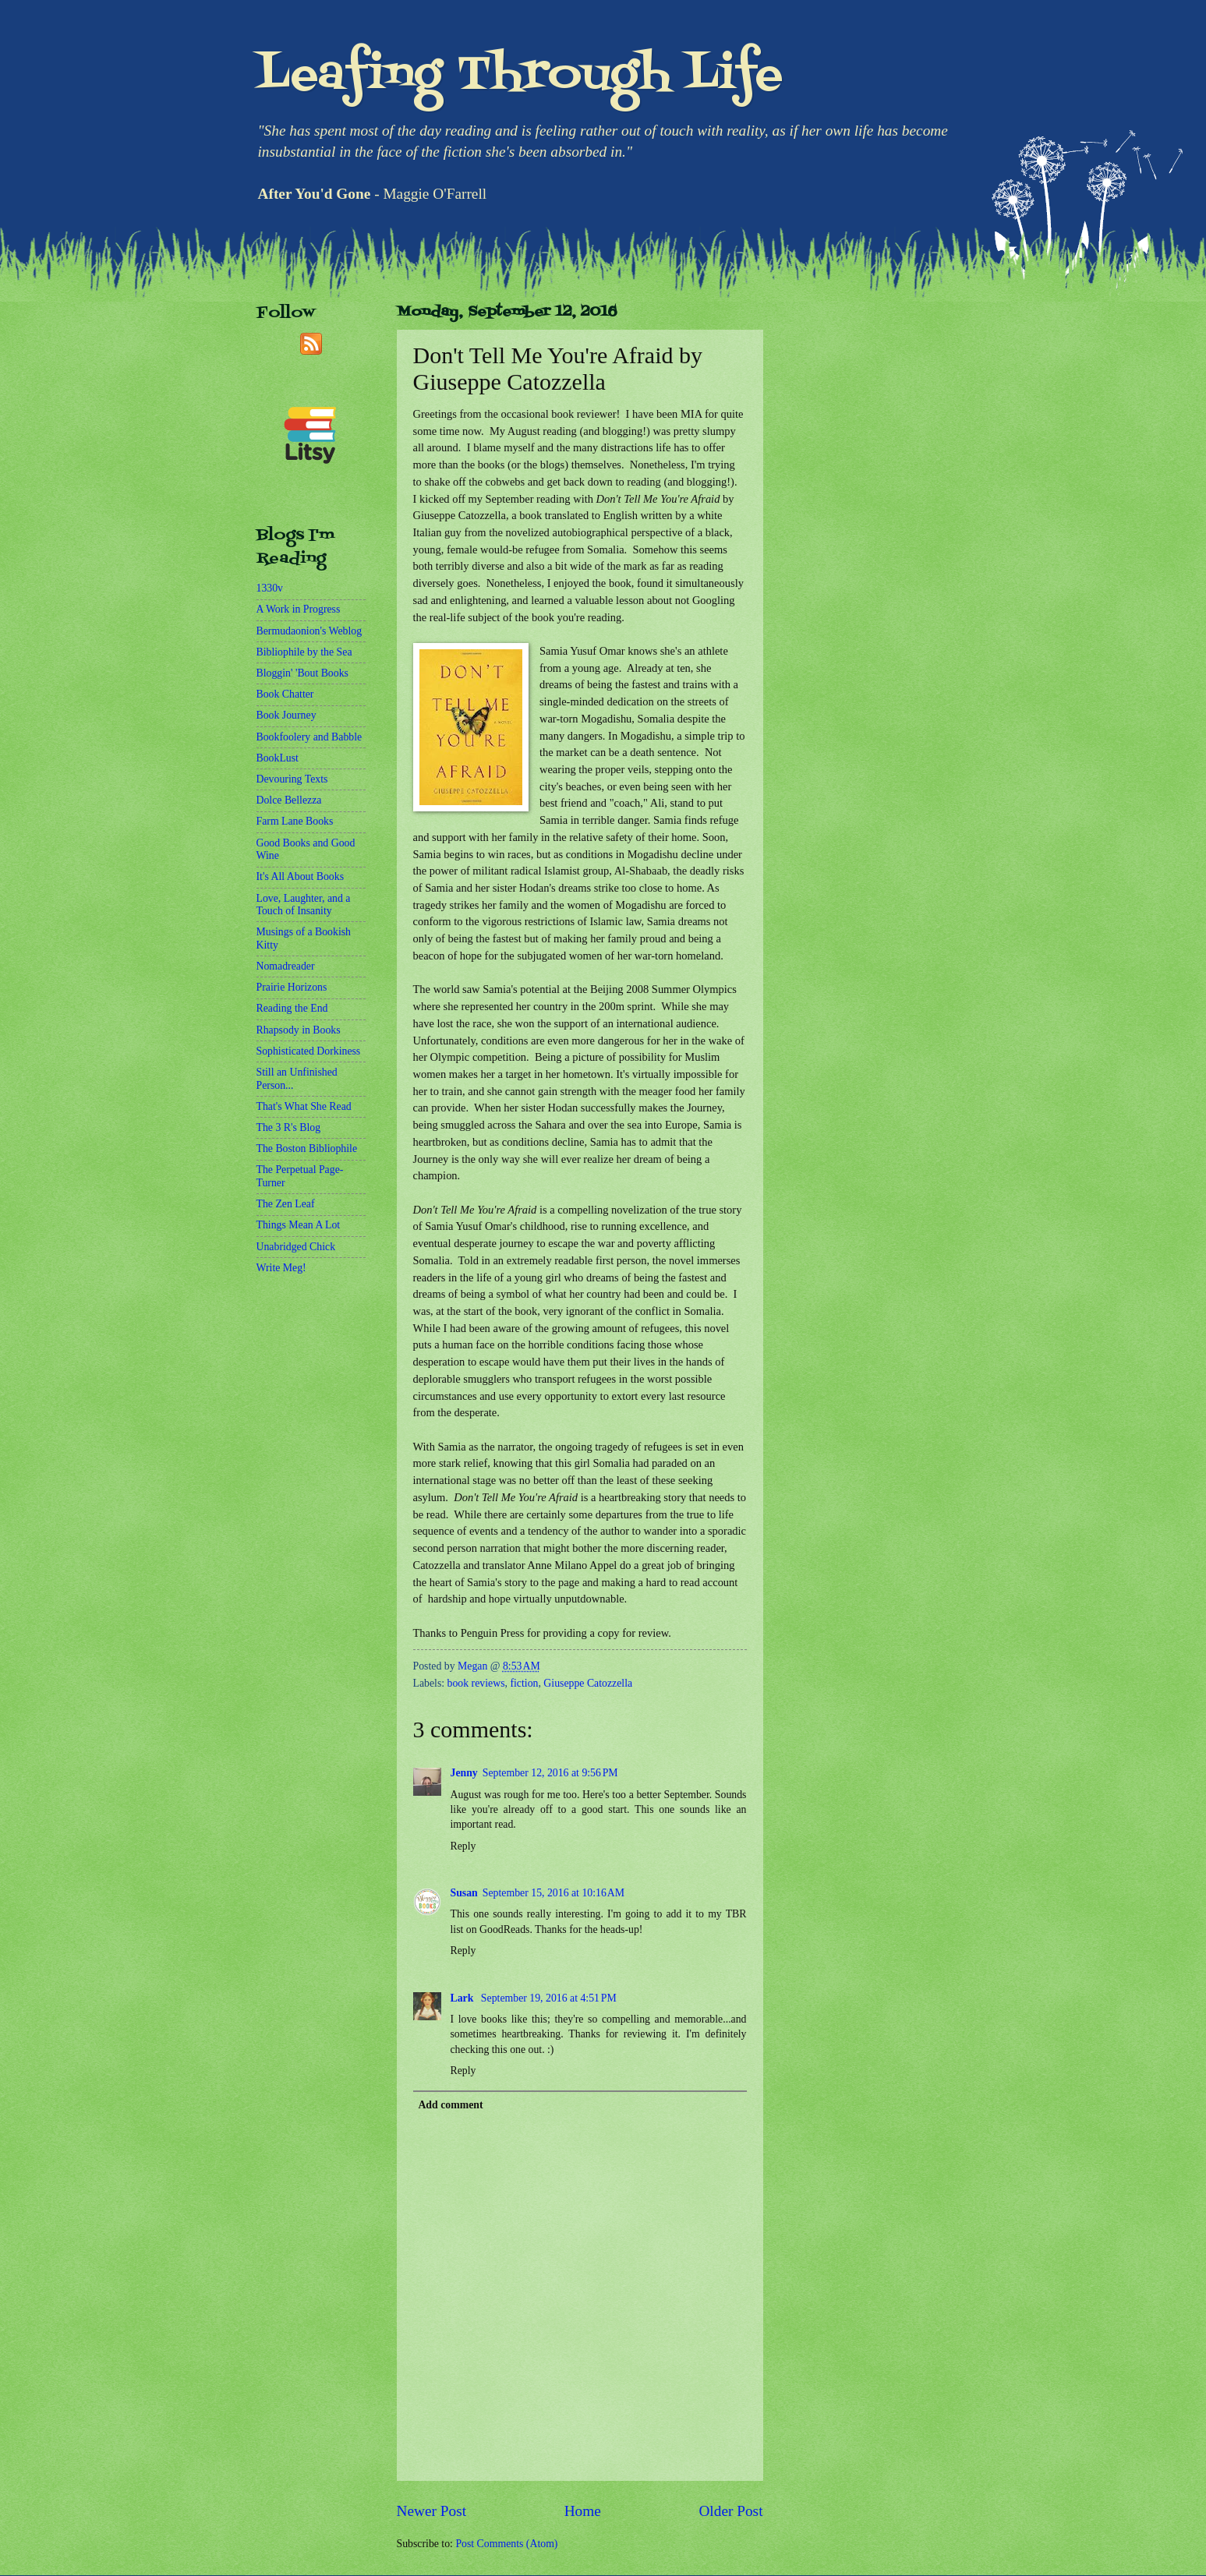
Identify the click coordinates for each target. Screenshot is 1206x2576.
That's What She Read (304, 1106)
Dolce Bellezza (289, 800)
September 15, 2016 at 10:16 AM (553, 1893)
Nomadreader (285, 966)
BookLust (277, 758)
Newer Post (432, 2511)
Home (582, 2511)
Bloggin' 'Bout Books (302, 673)
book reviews (476, 1683)
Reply (463, 1846)
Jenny (464, 1773)
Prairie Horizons (291, 987)
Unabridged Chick (296, 1247)
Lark (463, 1998)
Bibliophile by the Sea (304, 652)
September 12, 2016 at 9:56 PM (550, 1773)
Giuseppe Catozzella (587, 1683)
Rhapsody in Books (298, 1030)
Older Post (730, 2511)
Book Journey (286, 715)
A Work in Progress (298, 609)
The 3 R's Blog (288, 1127)
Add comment (450, 2105)
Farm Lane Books (295, 821)
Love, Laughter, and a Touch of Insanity (303, 904)
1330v (270, 588)
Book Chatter (285, 694)
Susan (464, 1893)
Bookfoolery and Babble (309, 737)
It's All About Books (300, 876)
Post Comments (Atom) (506, 2543)
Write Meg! (281, 1268)
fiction (524, 1683)
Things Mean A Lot (298, 1225)
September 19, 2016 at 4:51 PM (549, 1998)
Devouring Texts (292, 779)
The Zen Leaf (285, 1204)
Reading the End (292, 1008)
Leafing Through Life (519, 76)
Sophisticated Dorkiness (308, 1051)
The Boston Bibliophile (307, 1148)
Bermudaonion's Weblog (309, 631)
